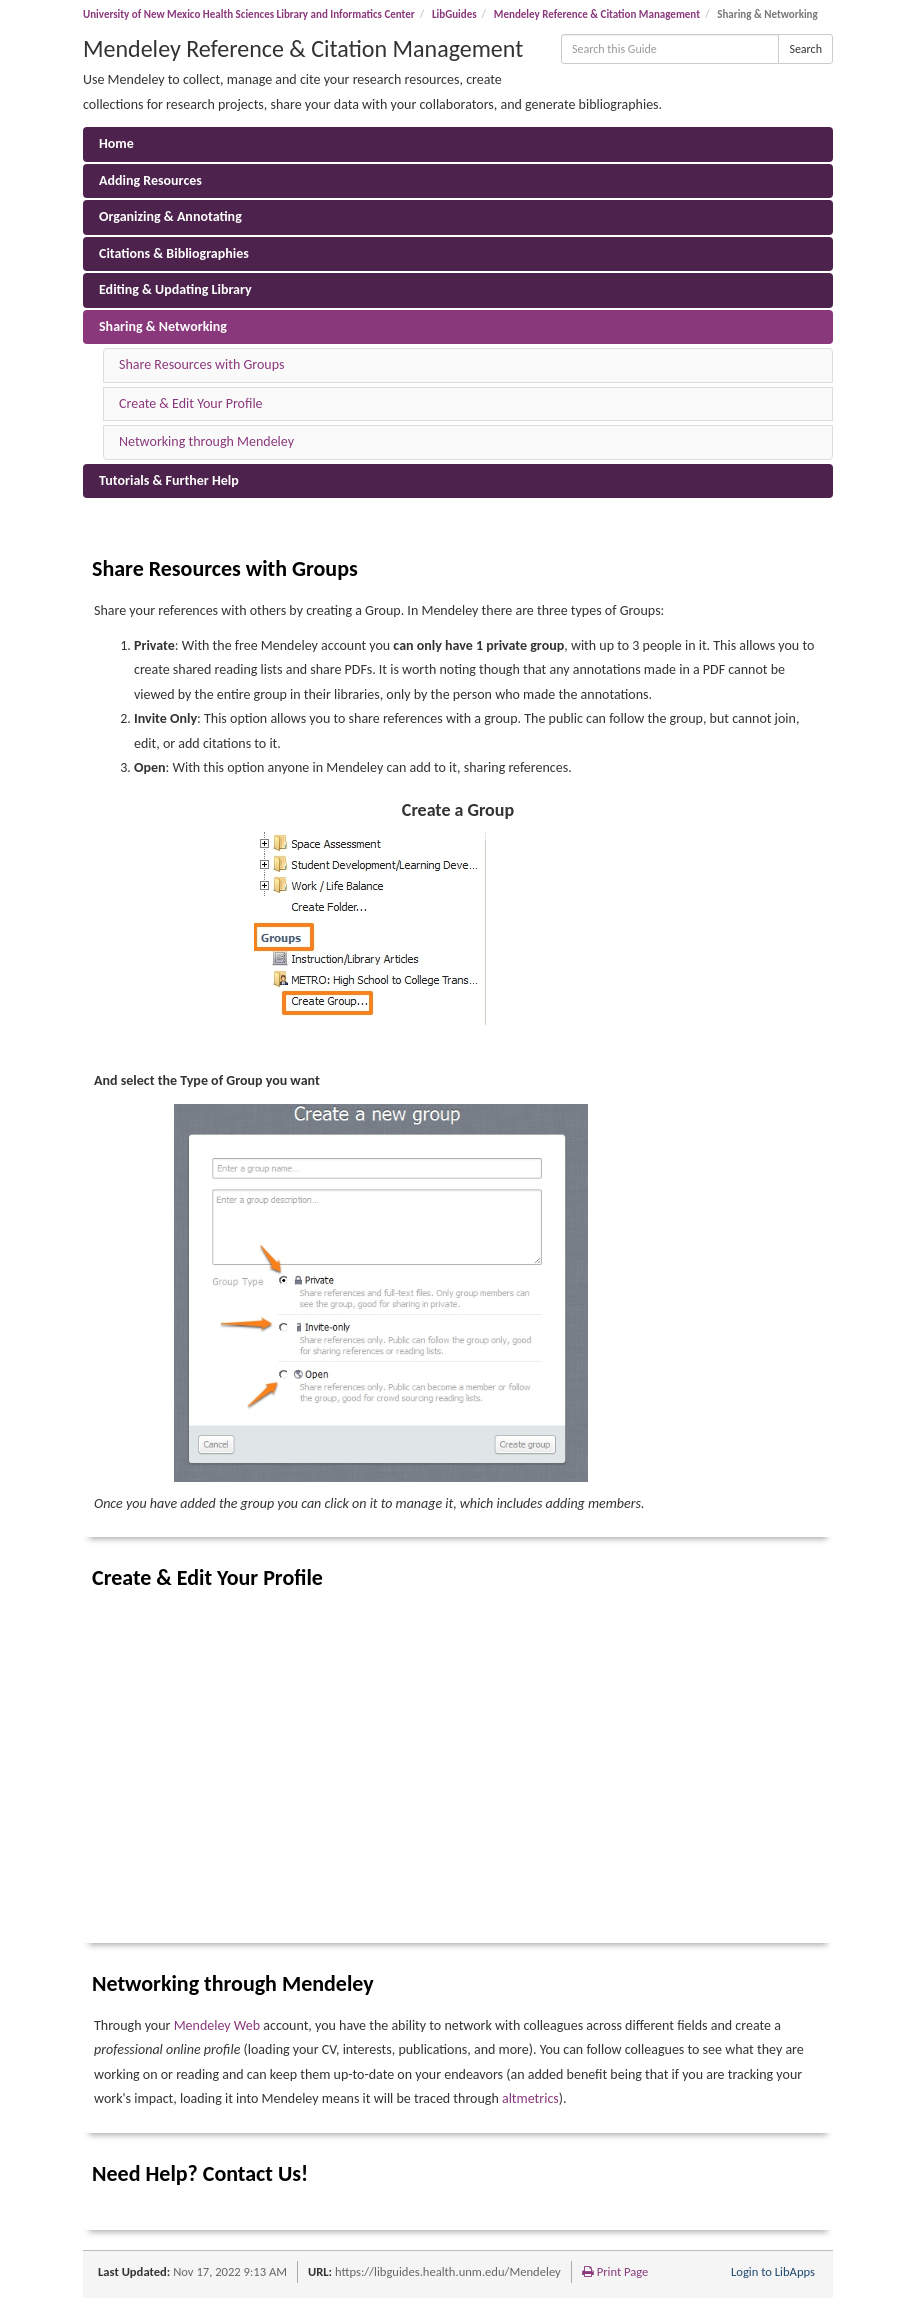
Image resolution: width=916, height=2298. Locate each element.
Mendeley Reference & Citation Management (597, 14)
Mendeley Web (217, 2025)
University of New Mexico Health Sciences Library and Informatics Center (249, 14)
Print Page (615, 2271)
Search (805, 49)
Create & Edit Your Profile (191, 403)
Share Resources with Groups (201, 364)
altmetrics (530, 2098)
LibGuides (454, 14)
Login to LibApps (773, 2271)
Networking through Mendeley (206, 441)
